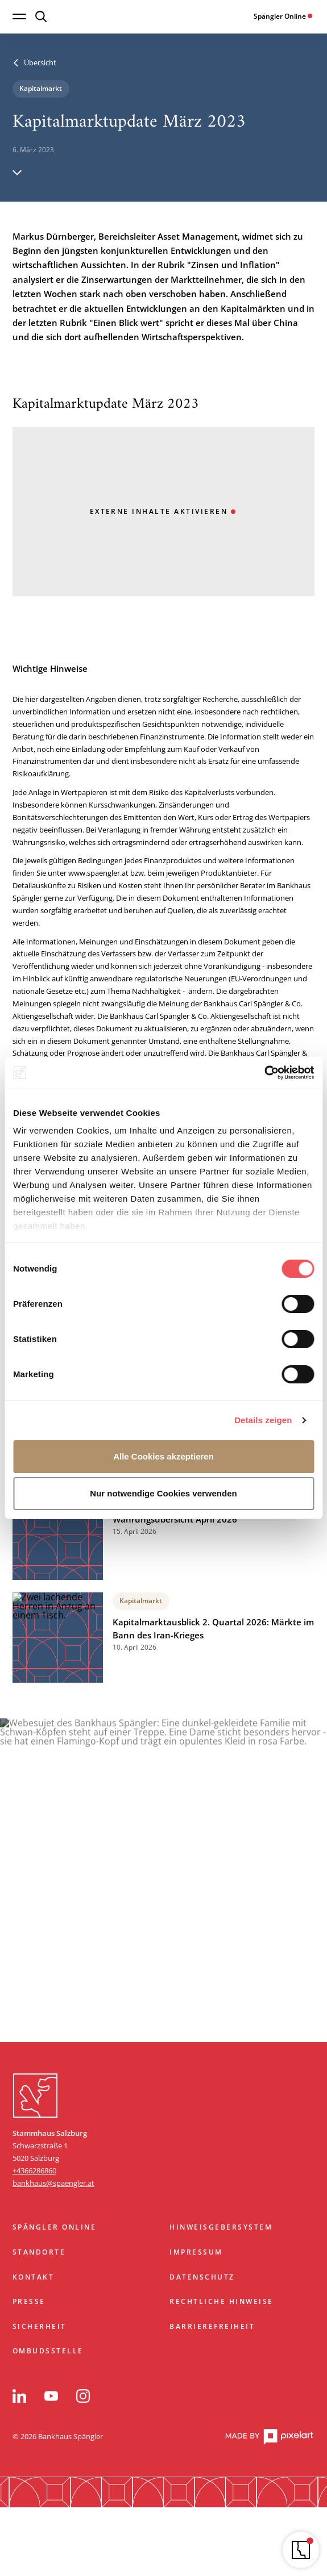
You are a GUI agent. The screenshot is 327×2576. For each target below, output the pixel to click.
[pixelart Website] (268, 2437)
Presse (29, 2301)
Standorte (39, 2252)
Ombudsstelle (48, 2351)
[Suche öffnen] (41, 16)
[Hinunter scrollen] (17, 172)
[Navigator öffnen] (301, 2550)
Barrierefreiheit (212, 2326)
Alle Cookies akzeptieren (163, 1456)
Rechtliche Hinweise (221, 2301)
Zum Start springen (163, 2056)
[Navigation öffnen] (19, 16)
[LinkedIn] (19, 2396)
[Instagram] (83, 2396)
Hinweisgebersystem (220, 2227)
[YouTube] (51, 2396)
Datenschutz (201, 2277)
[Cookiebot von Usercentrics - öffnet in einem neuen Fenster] (264, 1072)
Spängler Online (54, 2227)
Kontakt (33, 2277)
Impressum (195, 2252)
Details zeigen (263, 1420)
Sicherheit (40, 2326)
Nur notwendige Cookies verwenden (163, 1493)
